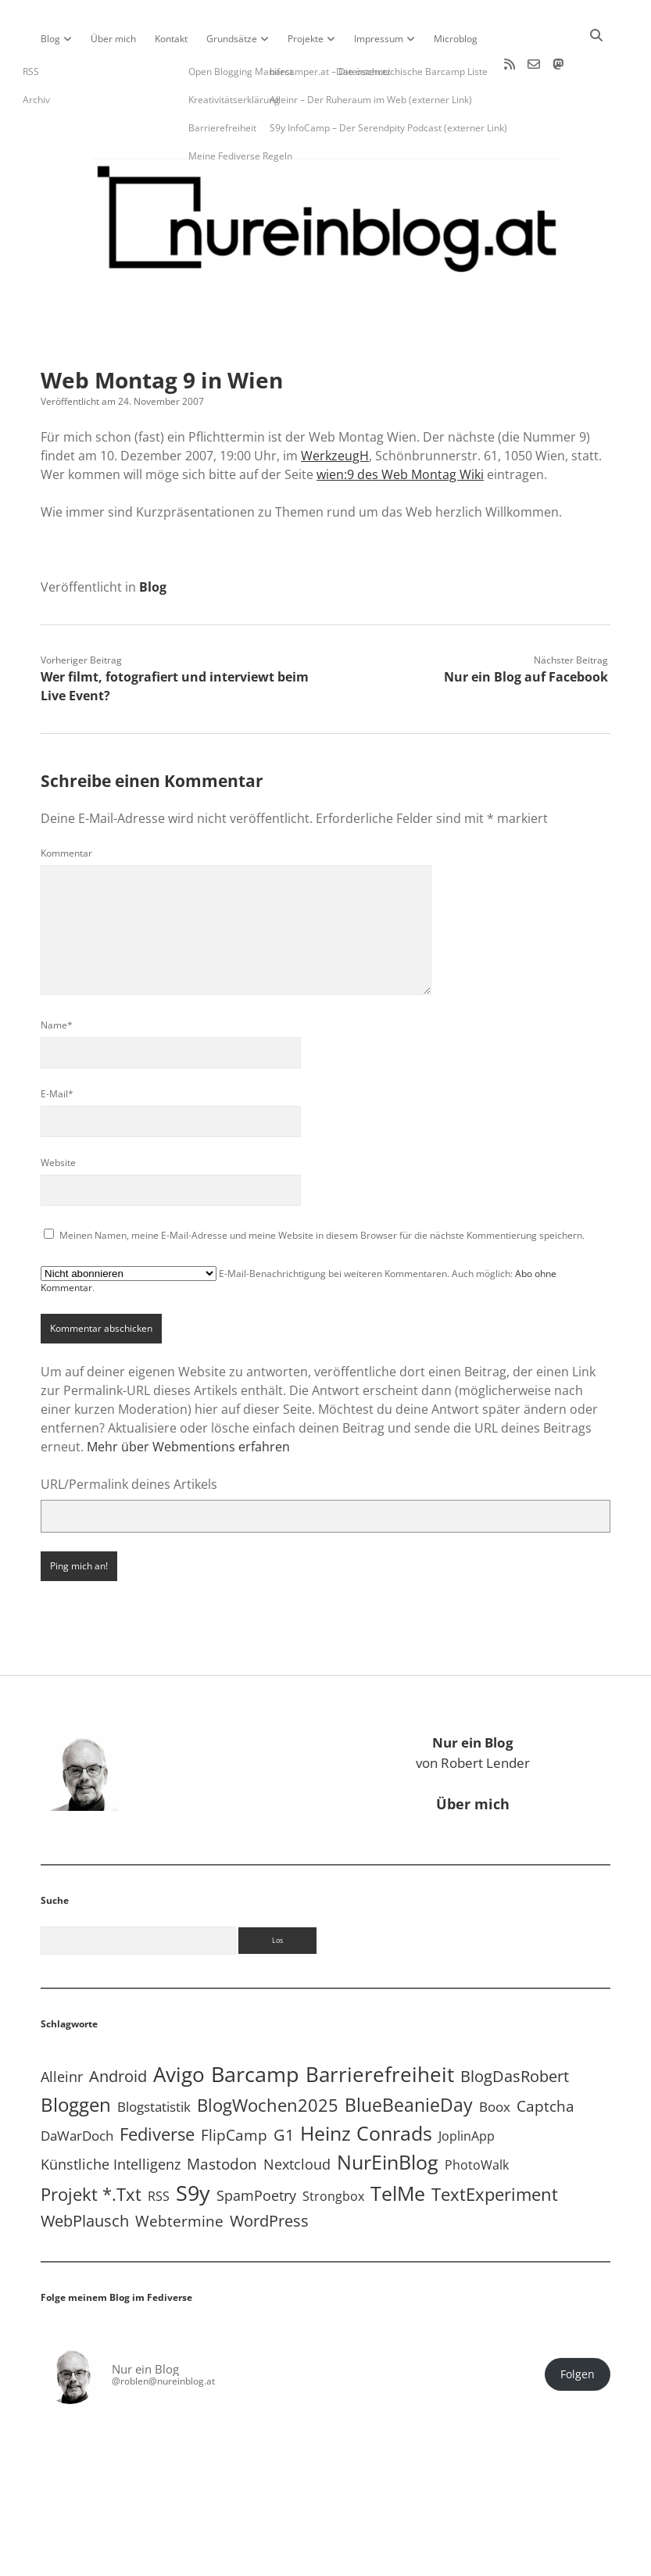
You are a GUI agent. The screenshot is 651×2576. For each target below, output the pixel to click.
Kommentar (66, 806)
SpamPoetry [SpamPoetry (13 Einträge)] (256, 2148)
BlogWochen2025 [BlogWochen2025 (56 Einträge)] (267, 2058)
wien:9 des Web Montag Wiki (400, 427)
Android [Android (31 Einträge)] (118, 2029)
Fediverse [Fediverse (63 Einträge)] (157, 2086)
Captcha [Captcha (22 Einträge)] (545, 2059)
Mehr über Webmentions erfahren (188, 1399)
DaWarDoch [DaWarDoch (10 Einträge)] (77, 2089)
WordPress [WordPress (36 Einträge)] (269, 2173)
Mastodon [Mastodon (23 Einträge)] (222, 2117)
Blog (50, 38)
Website (58, 1115)
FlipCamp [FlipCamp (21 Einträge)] (234, 2088)
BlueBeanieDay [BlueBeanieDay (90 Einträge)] (409, 2057)
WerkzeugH (335, 408)
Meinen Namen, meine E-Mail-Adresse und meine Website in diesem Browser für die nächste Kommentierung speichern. (322, 1188)
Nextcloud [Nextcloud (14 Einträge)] (297, 2117)
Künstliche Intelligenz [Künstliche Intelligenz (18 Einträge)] (111, 2117)
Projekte (306, 38)
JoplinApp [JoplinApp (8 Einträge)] (466, 2089)
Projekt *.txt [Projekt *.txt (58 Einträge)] (91, 2147)
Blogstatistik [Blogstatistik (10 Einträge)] (154, 2060)
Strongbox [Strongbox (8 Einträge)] (333, 2149)
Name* (57, 978)
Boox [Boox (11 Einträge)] (494, 2060)
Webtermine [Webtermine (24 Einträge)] (179, 2173)
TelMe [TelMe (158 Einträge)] (397, 2146)
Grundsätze (231, 38)
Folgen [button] (577, 2327)
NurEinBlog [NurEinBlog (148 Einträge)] (387, 2115)
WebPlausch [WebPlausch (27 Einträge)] (85, 2173)
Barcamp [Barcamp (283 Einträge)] (255, 2027)
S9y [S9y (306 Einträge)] (193, 2145)
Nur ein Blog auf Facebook (526, 630)
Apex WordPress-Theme (276, 2558)
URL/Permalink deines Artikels (129, 1437)
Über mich (113, 38)
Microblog (456, 38)
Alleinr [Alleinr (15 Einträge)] (62, 2029)
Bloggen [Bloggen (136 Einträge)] (76, 2057)
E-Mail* (57, 1047)
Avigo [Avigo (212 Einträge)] (179, 2027)
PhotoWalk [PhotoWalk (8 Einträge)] (477, 2118)
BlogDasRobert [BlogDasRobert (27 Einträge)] (514, 2029)
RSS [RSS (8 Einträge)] (159, 2149)
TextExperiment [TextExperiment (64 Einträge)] (494, 2147)
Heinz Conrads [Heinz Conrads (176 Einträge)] (366, 2086)
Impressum (378, 38)
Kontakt (171, 38)
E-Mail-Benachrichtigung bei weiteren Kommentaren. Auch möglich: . (298, 1233)
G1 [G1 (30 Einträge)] (284, 2087)
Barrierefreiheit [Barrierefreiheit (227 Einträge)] (380, 2027)
